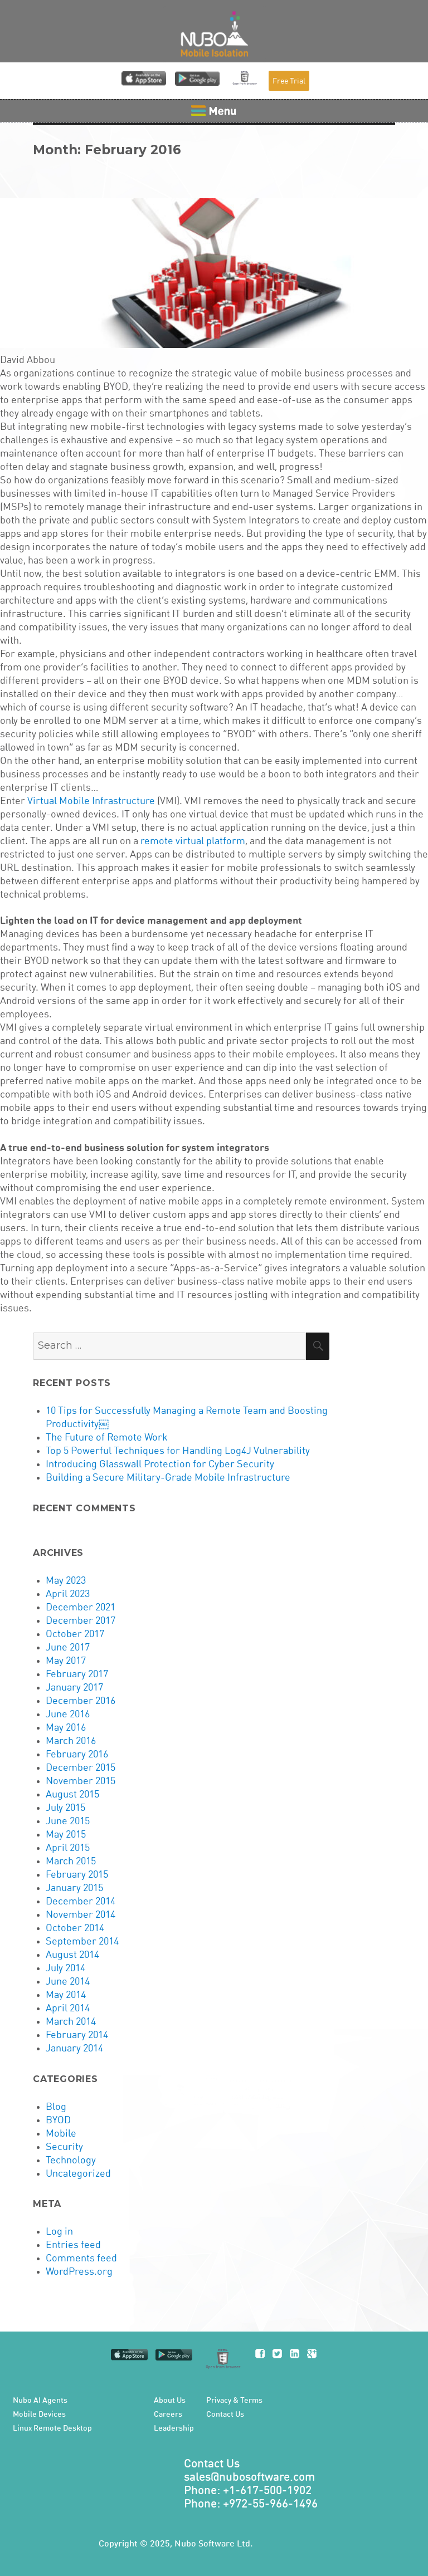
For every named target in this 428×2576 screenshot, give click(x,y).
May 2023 (66, 1581)
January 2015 (74, 1888)
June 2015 (68, 1821)
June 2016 (68, 1715)
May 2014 (66, 1995)
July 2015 (65, 1808)
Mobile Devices (39, 2414)
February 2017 (77, 1674)
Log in (59, 2232)
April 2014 (68, 2009)
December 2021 (80, 1608)
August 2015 (72, 1795)
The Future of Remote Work (106, 1438)
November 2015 (80, 1781)
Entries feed (73, 2245)
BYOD (58, 2120)
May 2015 (66, 1835)
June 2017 (68, 1648)
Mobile (61, 2134)
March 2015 (71, 1862)
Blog (56, 2107)
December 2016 (80, 1701)
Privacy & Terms (234, 2400)
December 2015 (80, 1768)
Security (64, 2147)
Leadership (174, 2428)
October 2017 (75, 1634)
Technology (71, 2161)
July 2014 (65, 1968)
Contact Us (225, 2414)
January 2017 (74, 1688)
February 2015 (77, 1875)
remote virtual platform (192, 841)
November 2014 (80, 1915)
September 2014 (82, 1942)
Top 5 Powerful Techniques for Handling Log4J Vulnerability (178, 1451)
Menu (214, 111)
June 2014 (68, 1982)
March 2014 (71, 2022)
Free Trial (289, 81)
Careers (168, 2414)
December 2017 (80, 1621)
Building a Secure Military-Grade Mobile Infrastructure (168, 1478)
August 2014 (72, 1955)
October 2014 (75, 1928)
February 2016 (77, 1755)
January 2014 (74, 2049)
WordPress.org (79, 2272)
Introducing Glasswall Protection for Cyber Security (160, 1465)
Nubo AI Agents (40, 2400)
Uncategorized (78, 2174)
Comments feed (81, 2259)
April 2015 (68, 1848)
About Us (170, 2400)
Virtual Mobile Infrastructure (91, 801)
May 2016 (66, 1728)
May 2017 (66, 1661)
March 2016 (71, 1741)
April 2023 (68, 1594)
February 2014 (77, 2035)
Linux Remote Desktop (52, 2428)
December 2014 (80, 1902)
